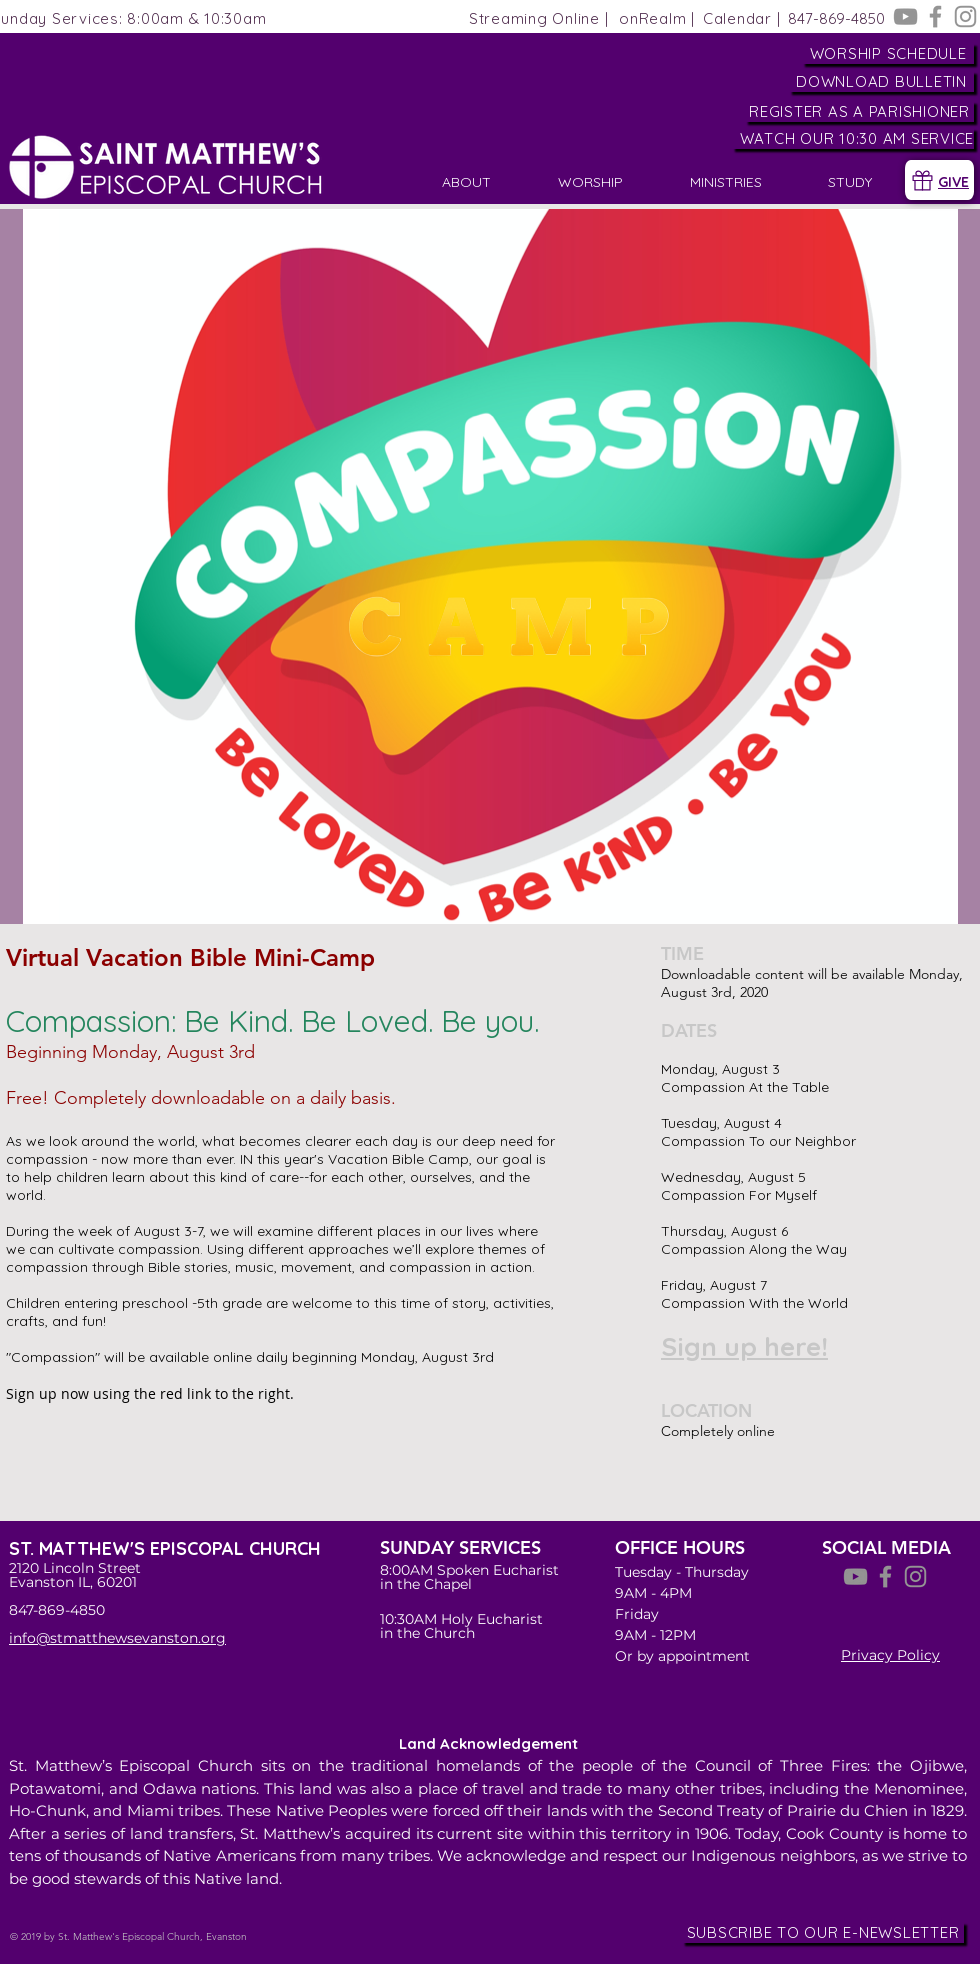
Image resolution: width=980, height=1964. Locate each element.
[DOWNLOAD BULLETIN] (881, 81)
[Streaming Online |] (538, 18)
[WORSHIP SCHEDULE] (888, 53)
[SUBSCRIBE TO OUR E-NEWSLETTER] (823, 1932)
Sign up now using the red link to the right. (150, 1393)
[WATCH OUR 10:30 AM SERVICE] (853, 138)
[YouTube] (905, 16)
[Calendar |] (741, 18)
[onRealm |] (657, 18)
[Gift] (922, 180)
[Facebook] (935, 16)
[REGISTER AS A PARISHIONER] (859, 111)
